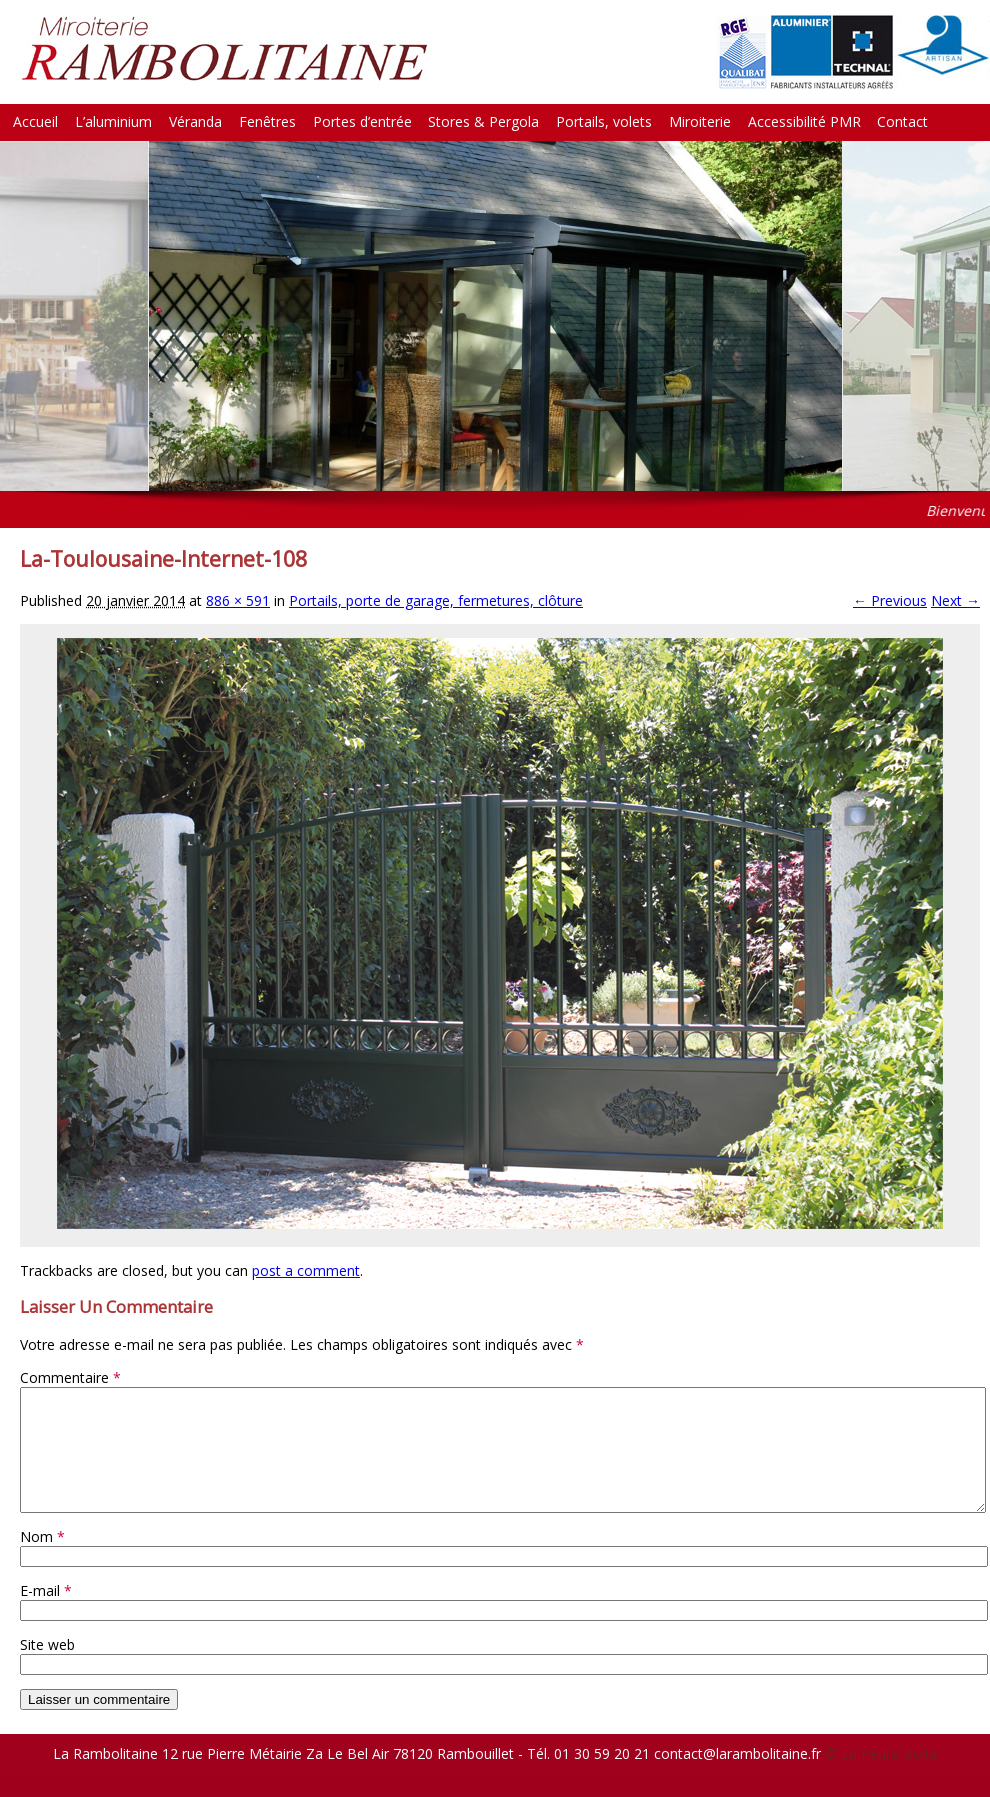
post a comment (306, 1270)
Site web (47, 1668)
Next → (955, 600)
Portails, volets (604, 121)
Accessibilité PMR (804, 121)
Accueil (35, 121)
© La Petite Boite (881, 1777)
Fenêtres (267, 121)
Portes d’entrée (362, 121)
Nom (42, 1560)
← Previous (890, 600)
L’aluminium (113, 121)
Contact (902, 121)
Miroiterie (700, 121)
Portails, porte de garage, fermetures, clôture (436, 600)
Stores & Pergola (483, 121)
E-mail (46, 1614)
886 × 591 (238, 600)
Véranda (195, 121)
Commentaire (70, 1377)
